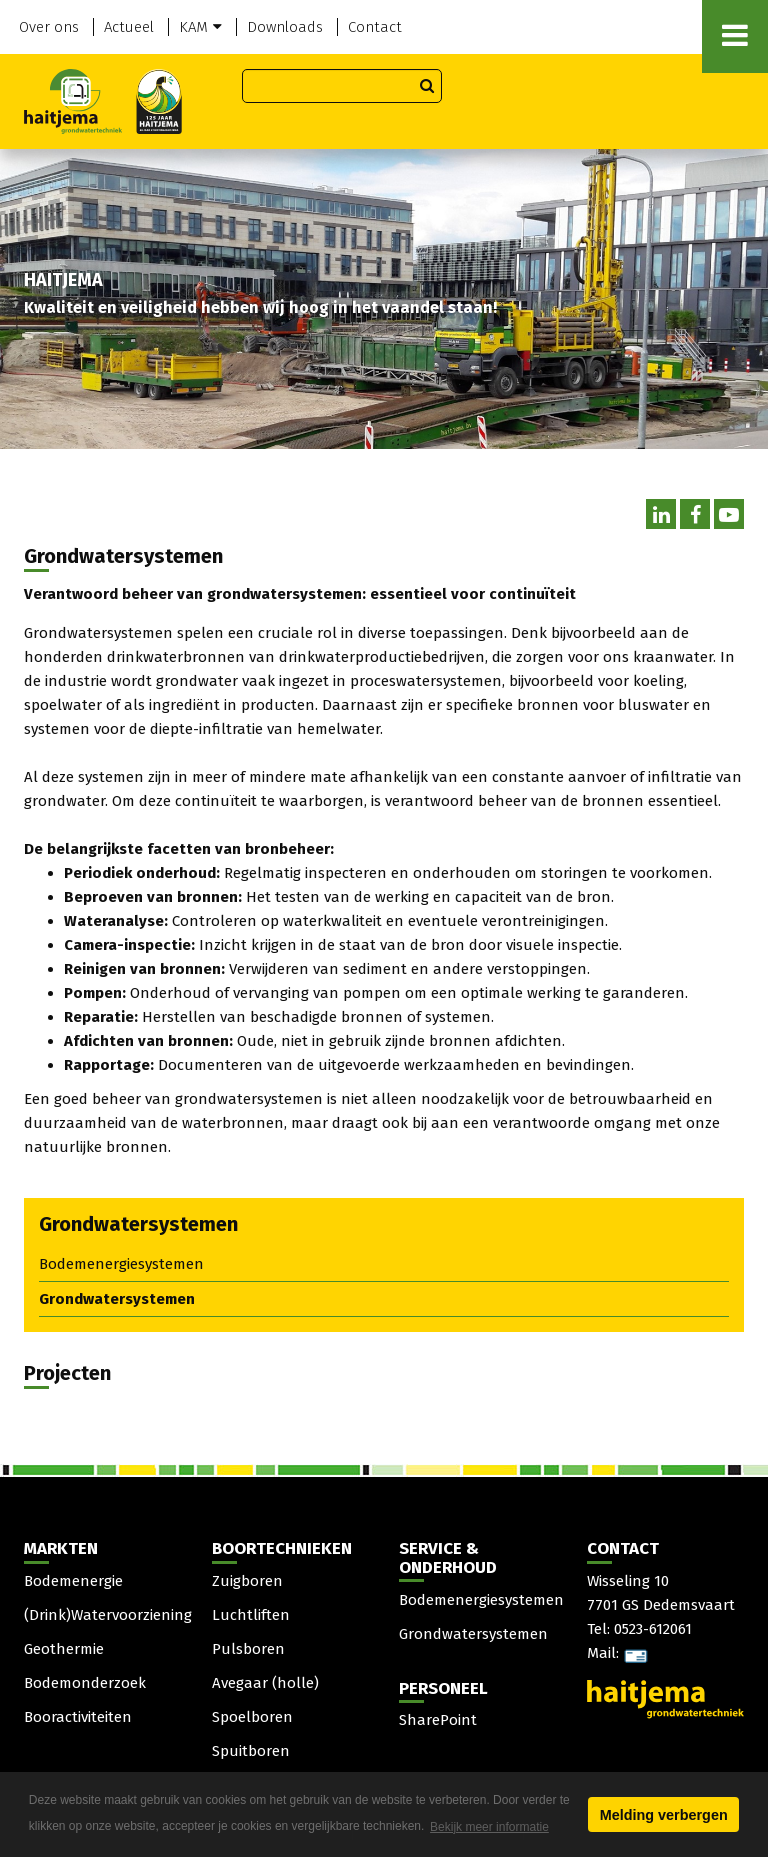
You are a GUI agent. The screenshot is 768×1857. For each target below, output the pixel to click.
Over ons (49, 27)
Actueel (129, 27)
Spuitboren (251, 1751)
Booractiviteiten (78, 1717)
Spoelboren (252, 1717)
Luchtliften (251, 1615)
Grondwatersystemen (117, 1299)
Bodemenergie (73, 1581)
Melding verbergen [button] (664, 1815)
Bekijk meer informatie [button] (489, 1827)
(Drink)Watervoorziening (108, 1615)
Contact (375, 27)
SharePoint (438, 1720)
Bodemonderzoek (85, 1683)
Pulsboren (248, 1649)
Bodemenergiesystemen (121, 1264)
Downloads (285, 27)
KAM (200, 27)
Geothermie (64, 1649)
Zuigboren (247, 1581)
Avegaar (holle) (265, 1683)
